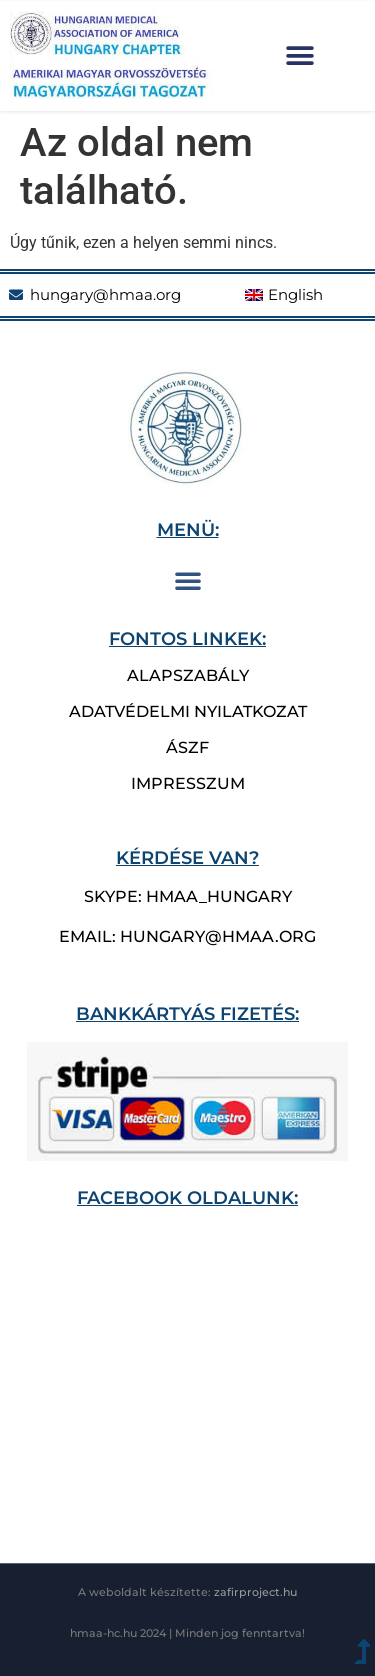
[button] (300, 55)
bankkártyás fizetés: (187, 1013)
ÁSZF (187, 747)
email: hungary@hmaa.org (187, 936)
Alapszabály (188, 675)
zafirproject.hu (255, 1592)
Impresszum (188, 783)
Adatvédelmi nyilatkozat (188, 711)
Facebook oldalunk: (187, 1197)
